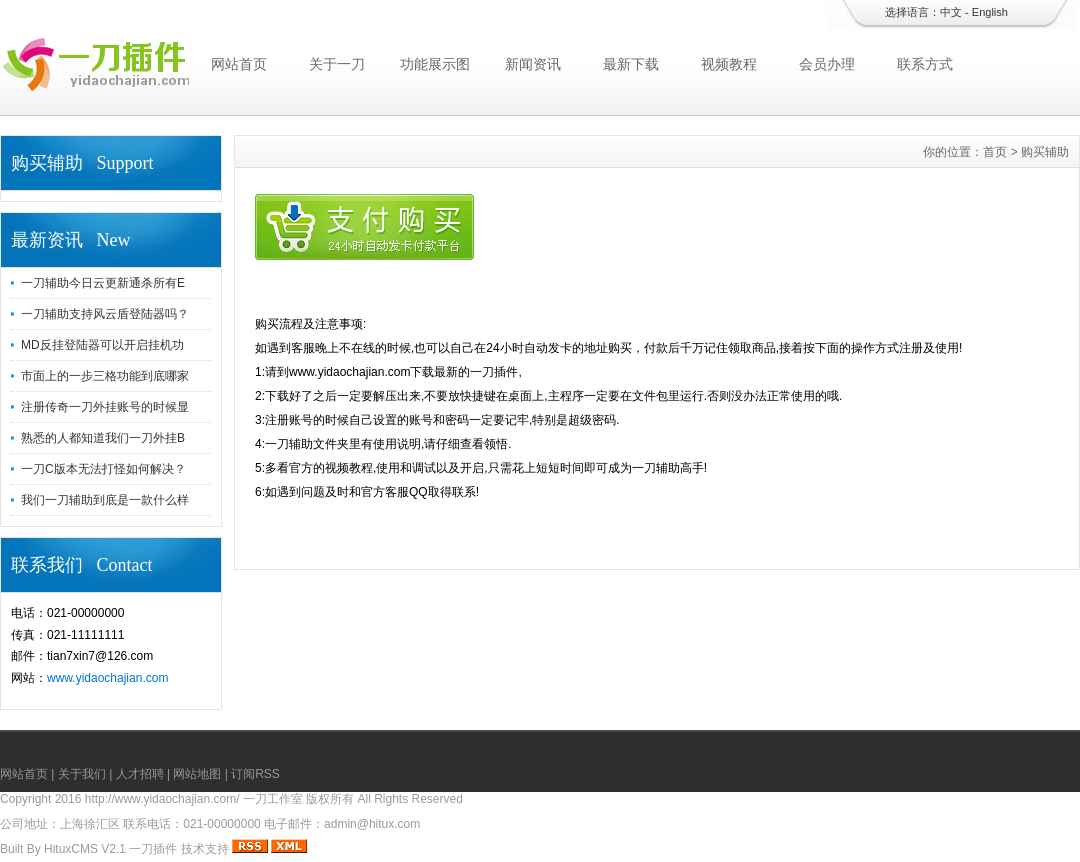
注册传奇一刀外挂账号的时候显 (105, 407)
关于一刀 (337, 64)
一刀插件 (153, 849)
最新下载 (631, 64)
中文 (951, 12)
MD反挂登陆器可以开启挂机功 (102, 345)
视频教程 (729, 64)
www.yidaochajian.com (107, 678)
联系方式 (925, 64)
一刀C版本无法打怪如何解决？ (103, 469)
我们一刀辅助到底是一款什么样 (105, 500)
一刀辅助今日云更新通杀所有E (103, 283)
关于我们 (82, 774)
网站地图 (197, 774)
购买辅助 (1045, 152)
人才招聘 (140, 774)
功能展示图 (435, 64)
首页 (995, 152)
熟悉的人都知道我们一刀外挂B (103, 438)
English (990, 12)
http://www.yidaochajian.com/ (162, 799)
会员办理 (827, 64)
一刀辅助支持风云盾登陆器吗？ (105, 314)
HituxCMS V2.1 (85, 849)
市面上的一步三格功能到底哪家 (105, 376)
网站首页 (239, 64)
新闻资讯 (533, 64)
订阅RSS (255, 774)
